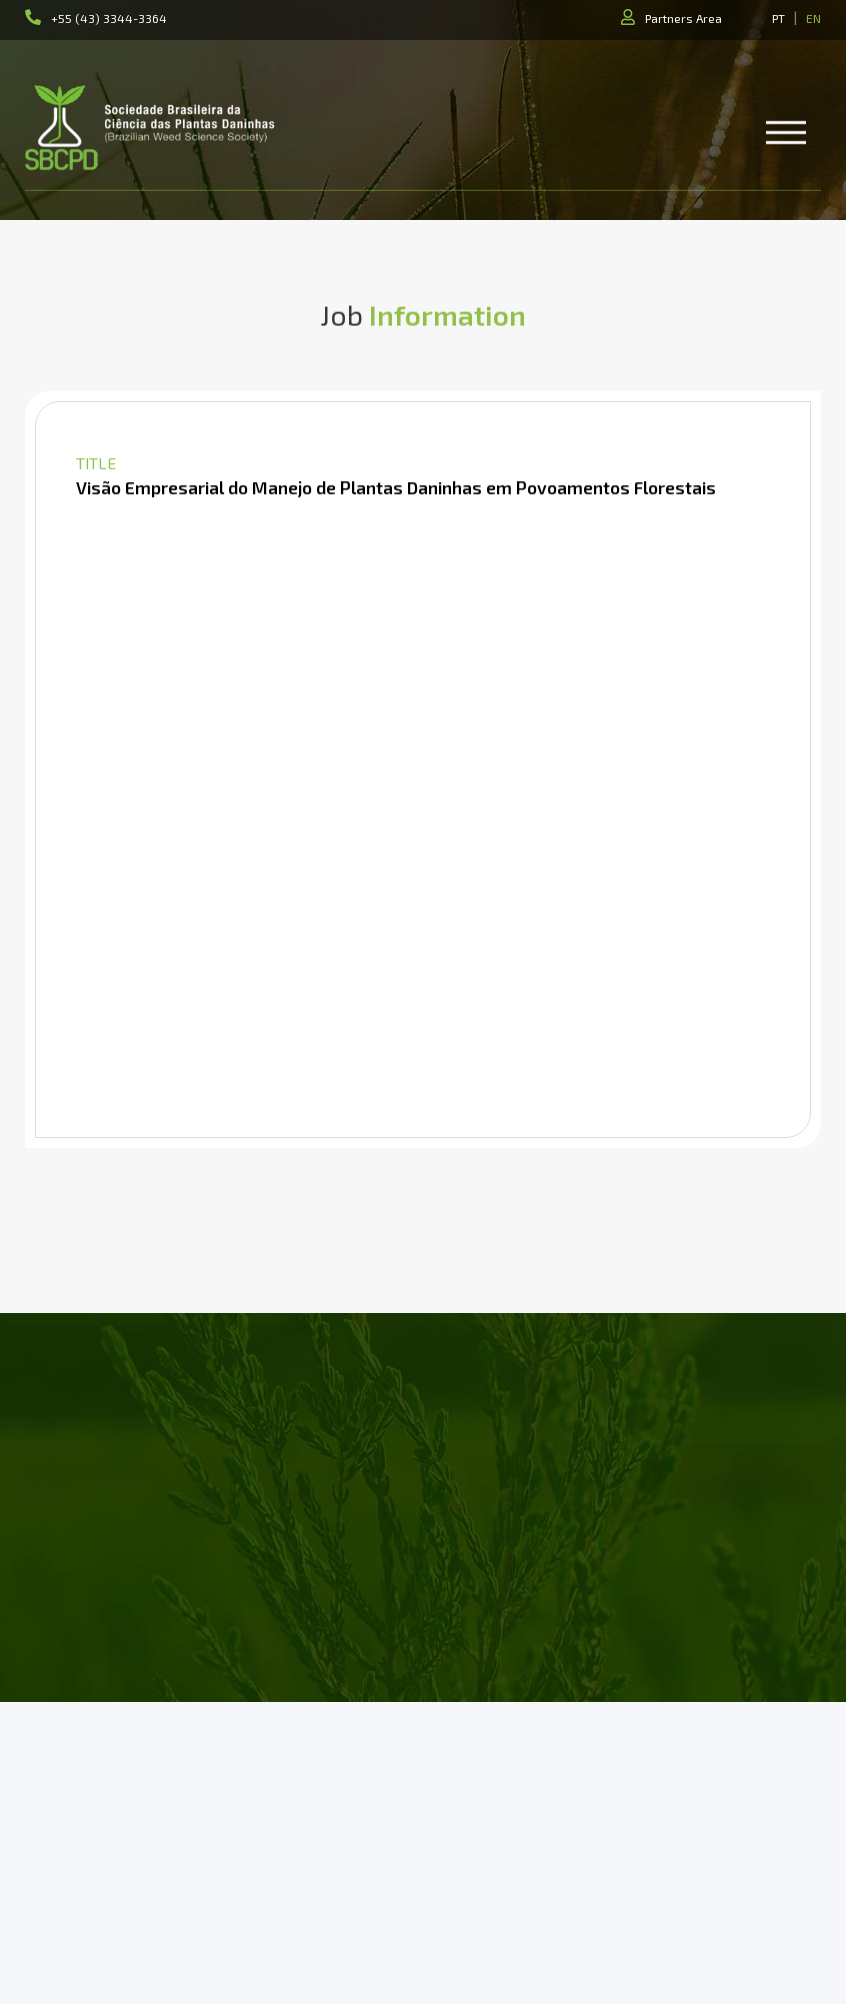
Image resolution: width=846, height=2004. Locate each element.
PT (778, 18)
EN (813, 18)
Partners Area (683, 18)
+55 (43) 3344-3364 (109, 18)
